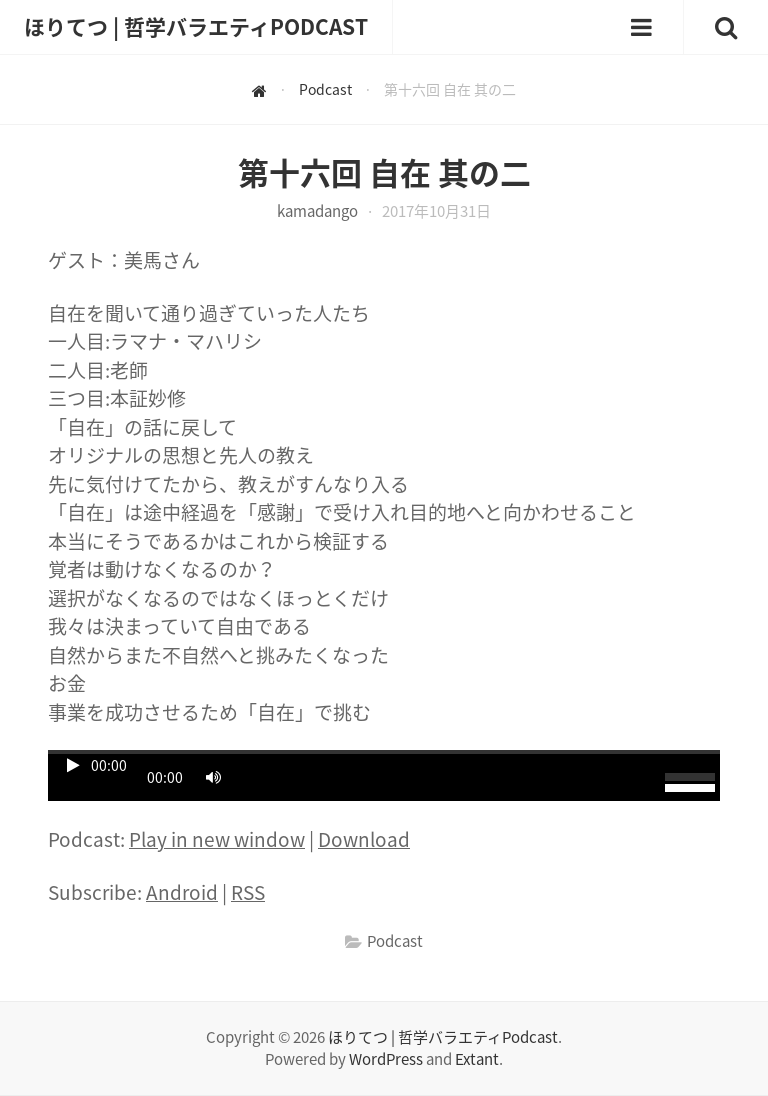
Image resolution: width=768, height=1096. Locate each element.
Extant (477, 1059)
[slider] (384, 752)
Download (364, 839)
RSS (248, 892)
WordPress (386, 1059)
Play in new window (217, 839)
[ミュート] (213, 777)
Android (182, 892)
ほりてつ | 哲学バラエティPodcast (443, 1037)
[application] (384, 775)
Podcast (395, 941)
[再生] (73, 765)
